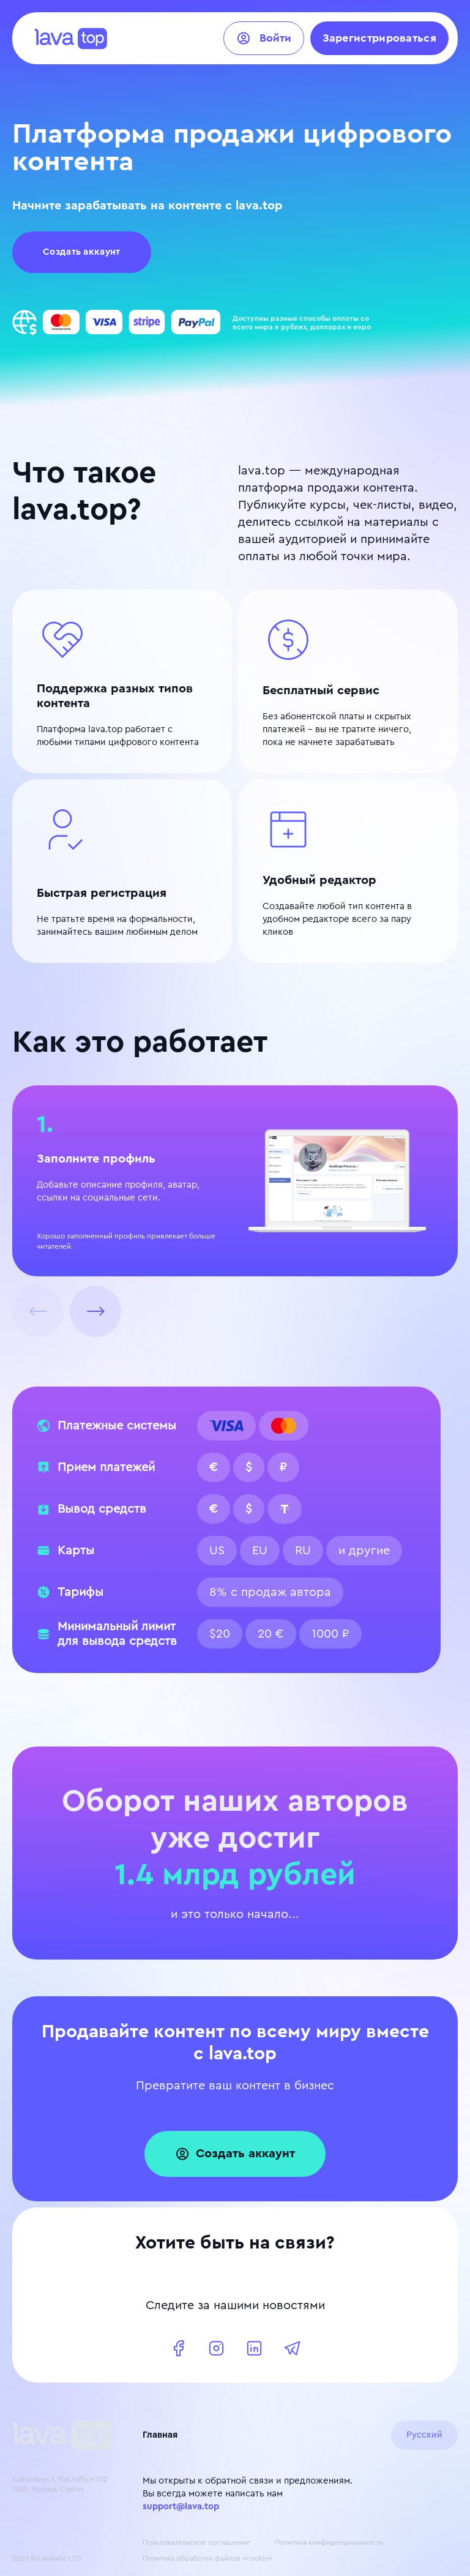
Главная (160, 2434)
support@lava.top (181, 2506)
